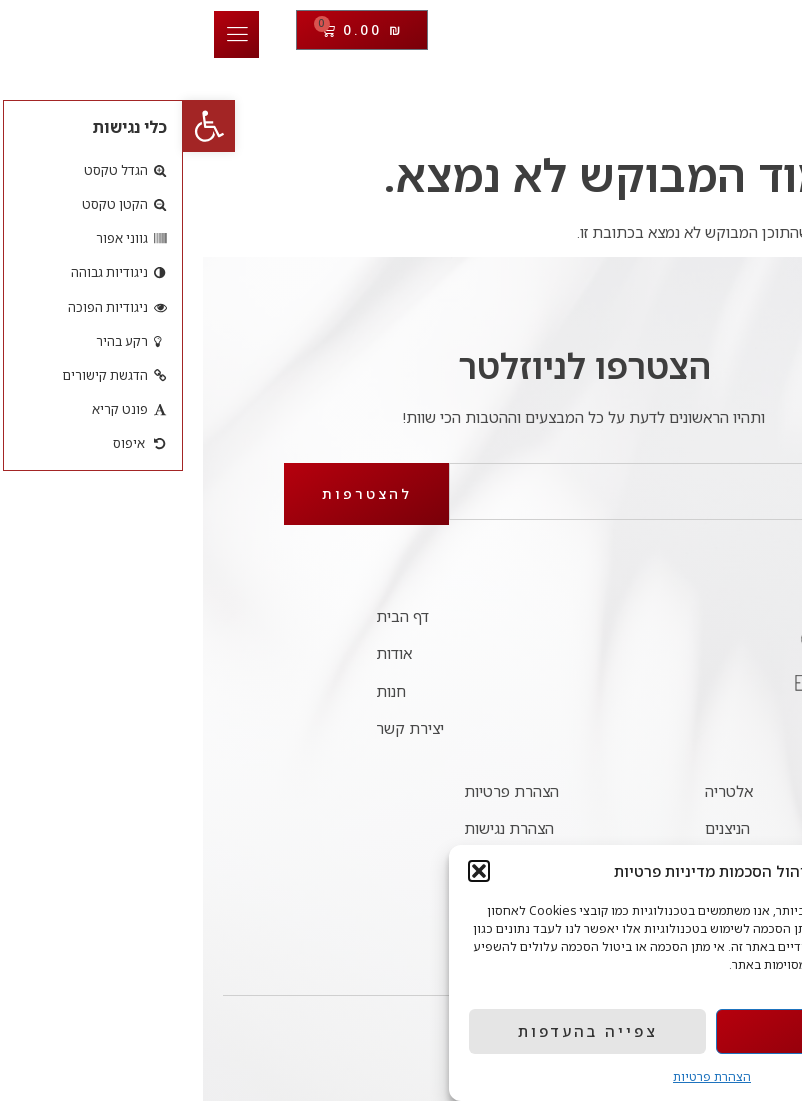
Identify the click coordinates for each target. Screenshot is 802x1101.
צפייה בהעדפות (405, 1031)
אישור (652, 1031)
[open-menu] (53, 34)
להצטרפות (184, 493)
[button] (26, 126)
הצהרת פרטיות (529, 1076)
